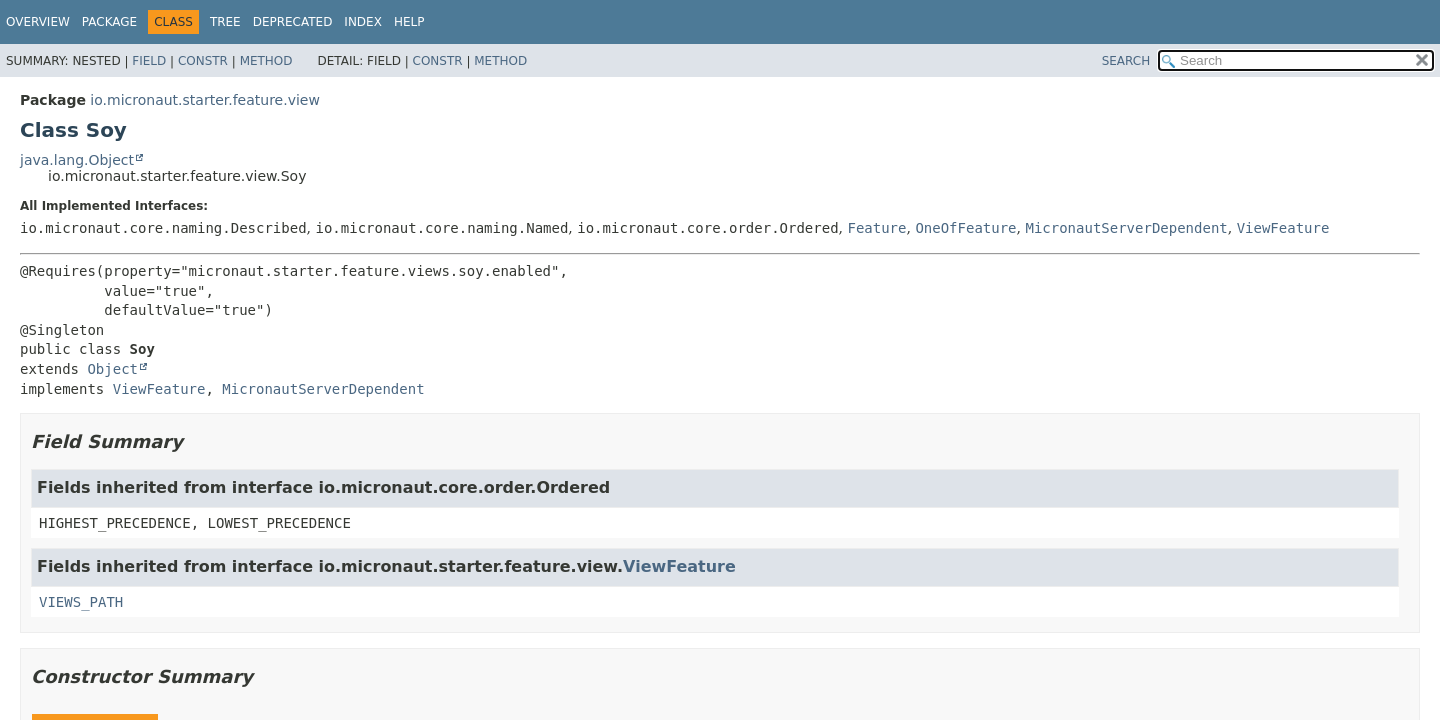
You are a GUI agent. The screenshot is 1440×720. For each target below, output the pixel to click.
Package (109, 22)
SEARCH (1126, 61)
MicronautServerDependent (1126, 228)
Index (363, 22)
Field (149, 61)
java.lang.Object (77, 160)
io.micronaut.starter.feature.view (205, 100)
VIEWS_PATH (81, 602)
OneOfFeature (965, 228)
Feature (876, 228)
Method (266, 61)
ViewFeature (1283, 228)
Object (112, 369)
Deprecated (293, 22)
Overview (38, 22)
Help (409, 22)
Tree (225, 22)
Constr (203, 61)
